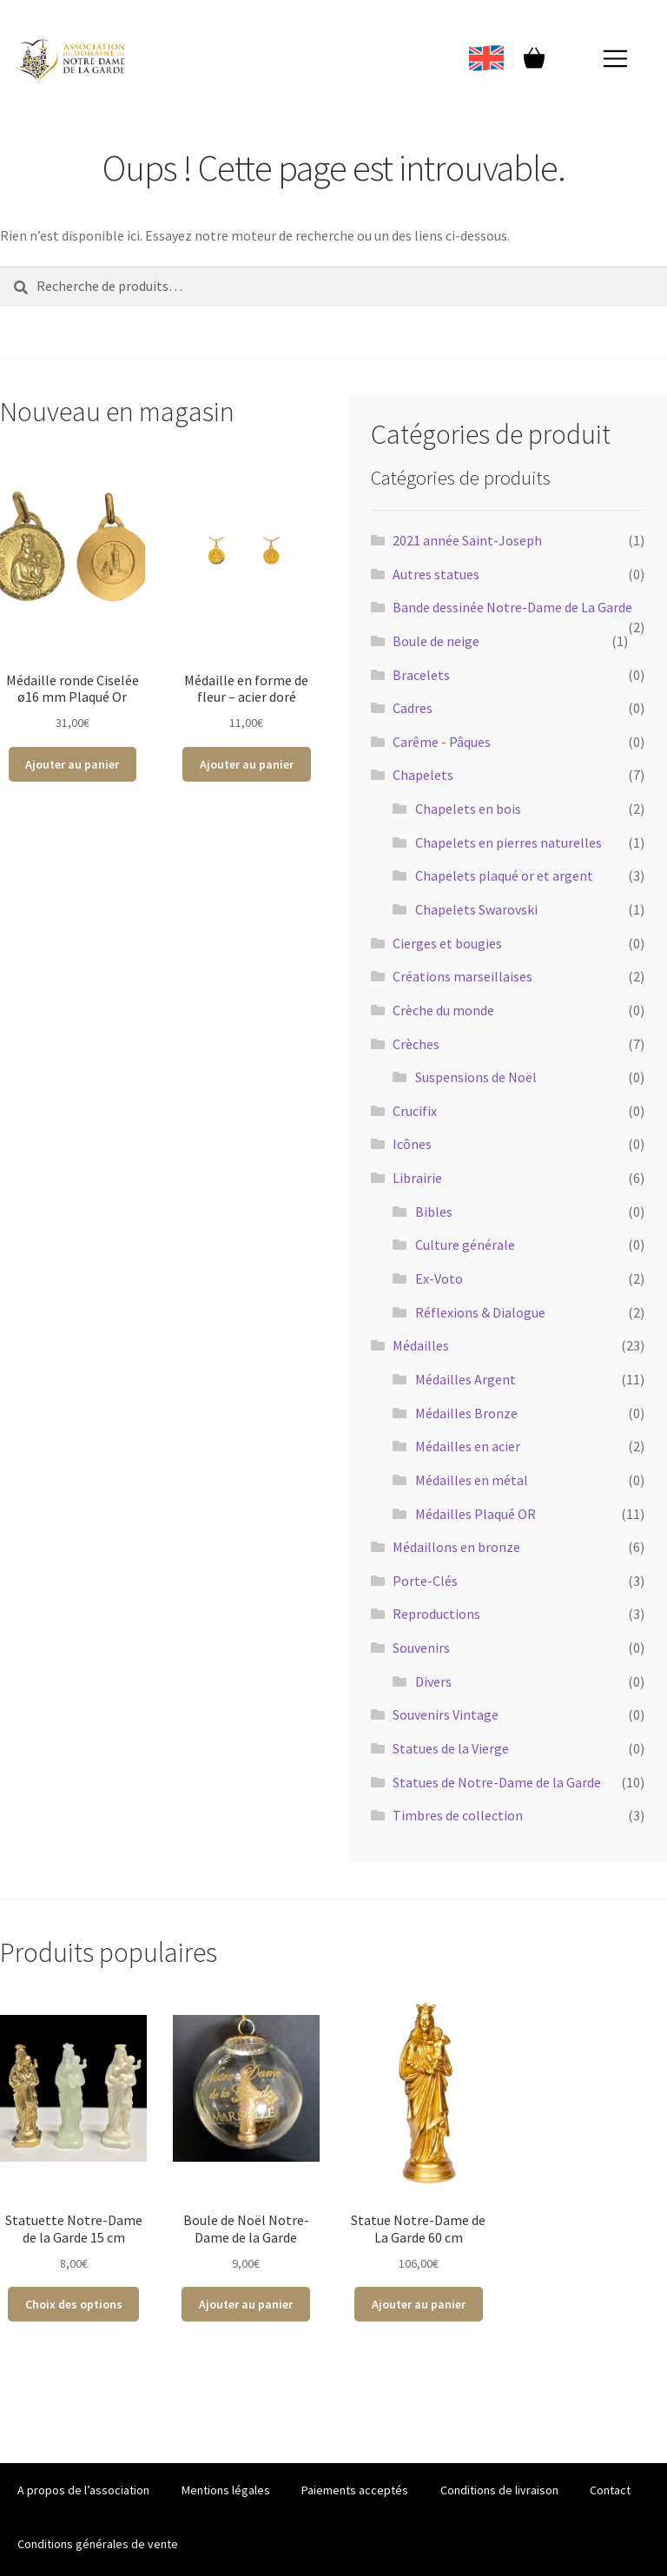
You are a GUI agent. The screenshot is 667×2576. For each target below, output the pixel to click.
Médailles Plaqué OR (475, 1513)
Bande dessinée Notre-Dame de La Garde (512, 607)
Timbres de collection (458, 1815)
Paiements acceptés (354, 2490)
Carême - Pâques (442, 741)
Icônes (412, 1144)
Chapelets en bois (468, 808)
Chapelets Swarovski (476, 909)
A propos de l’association (83, 2490)
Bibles (433, 1211)
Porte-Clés (425, 1580)
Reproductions (436, 1613)
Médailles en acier (467, 1446)
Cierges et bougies (447, 943)
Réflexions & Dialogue (480, 1312)
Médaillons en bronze (456, 1547)
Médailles (421, 1345)
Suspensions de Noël (476, 1077)
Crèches (416, 1044)
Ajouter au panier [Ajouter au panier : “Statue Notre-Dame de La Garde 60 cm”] (419, 2304)
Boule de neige (436, 641)
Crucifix (415, 1111)
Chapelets (423, 774)
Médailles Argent (465, 1379)
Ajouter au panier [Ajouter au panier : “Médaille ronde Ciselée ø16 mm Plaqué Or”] (72, 764)
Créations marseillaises (462, 976)
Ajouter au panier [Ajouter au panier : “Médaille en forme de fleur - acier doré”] (247, 764)
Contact (610, 2490)
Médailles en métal (471, 1480)
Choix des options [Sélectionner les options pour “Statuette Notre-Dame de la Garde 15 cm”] (73, 2304)
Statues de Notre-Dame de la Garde (497, 1782)
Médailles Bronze (466, 1413)
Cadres (413, 708)
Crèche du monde (443, 1010)
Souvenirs (421, 1647)
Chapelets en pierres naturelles (508, 842)
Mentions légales (226, 2490)
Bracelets (421, 675)
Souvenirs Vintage (446, 1714)
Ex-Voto (439, 1278)
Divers (433, 1681)
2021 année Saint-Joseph (467, 540)
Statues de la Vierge (451, 1748)
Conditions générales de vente (97, 2544)
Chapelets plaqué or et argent (504, 875)
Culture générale (465, 1244)
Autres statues (436, 574)
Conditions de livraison (499, 2490)
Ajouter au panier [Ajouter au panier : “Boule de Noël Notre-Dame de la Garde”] (246, 2304)
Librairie (417, 1177)
